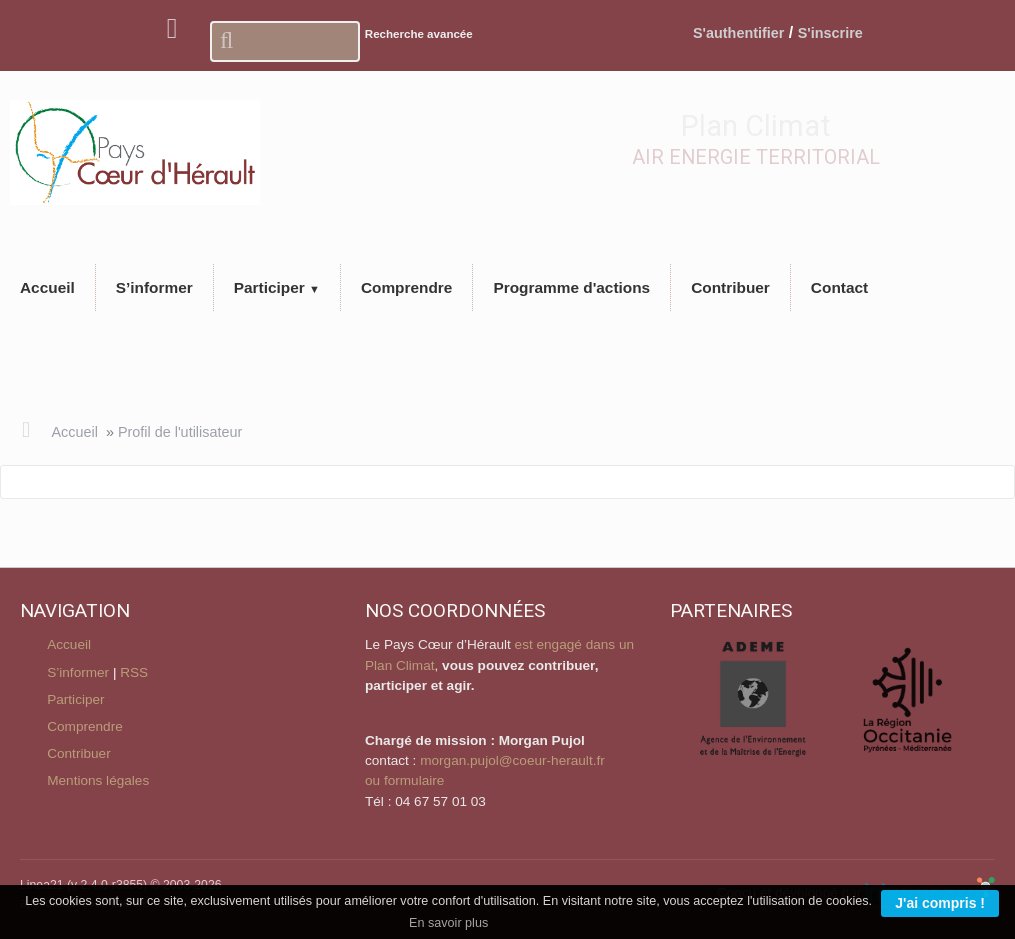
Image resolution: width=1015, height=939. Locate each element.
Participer (75, 699)
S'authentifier (738, 33)
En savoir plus (448, 923)
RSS (134, 672)
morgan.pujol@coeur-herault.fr (512, 760)
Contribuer (78, 753)
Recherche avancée (419, 34)
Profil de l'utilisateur (180, 432)
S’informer (78, 672)
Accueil (74, 432)
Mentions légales (98, 780)
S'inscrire (830, 33)
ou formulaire (404, 780)
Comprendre (85, 726)
